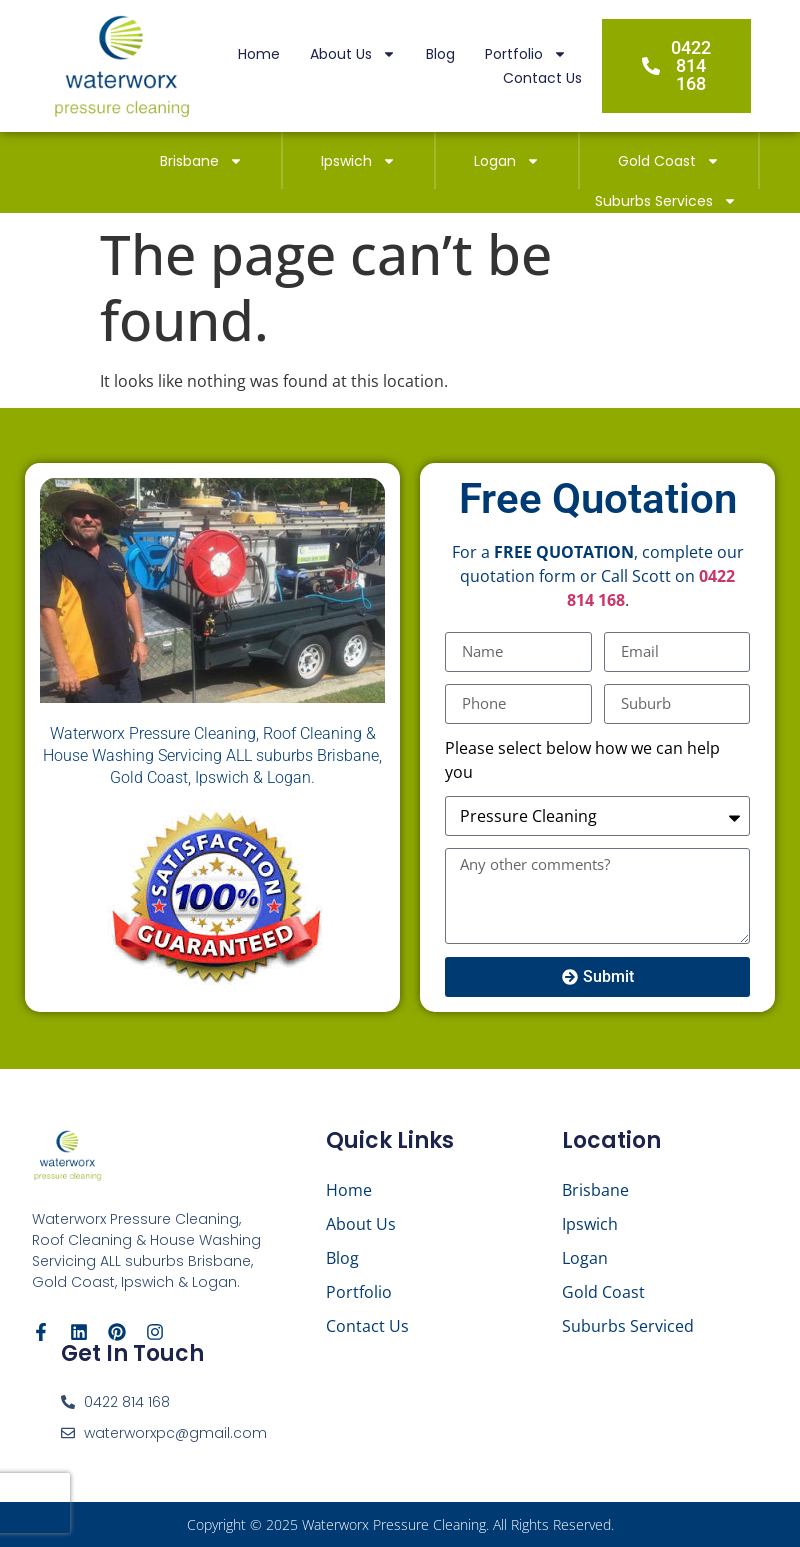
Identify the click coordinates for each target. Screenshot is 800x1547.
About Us (353, 54)
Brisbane (201, 161)
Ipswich (358, 161)
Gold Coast (669, 161)
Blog (440, 54)
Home (259, 54)
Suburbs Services (666, 201)
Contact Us (542, 78)
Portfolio (526, 54)
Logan (507, 161)
